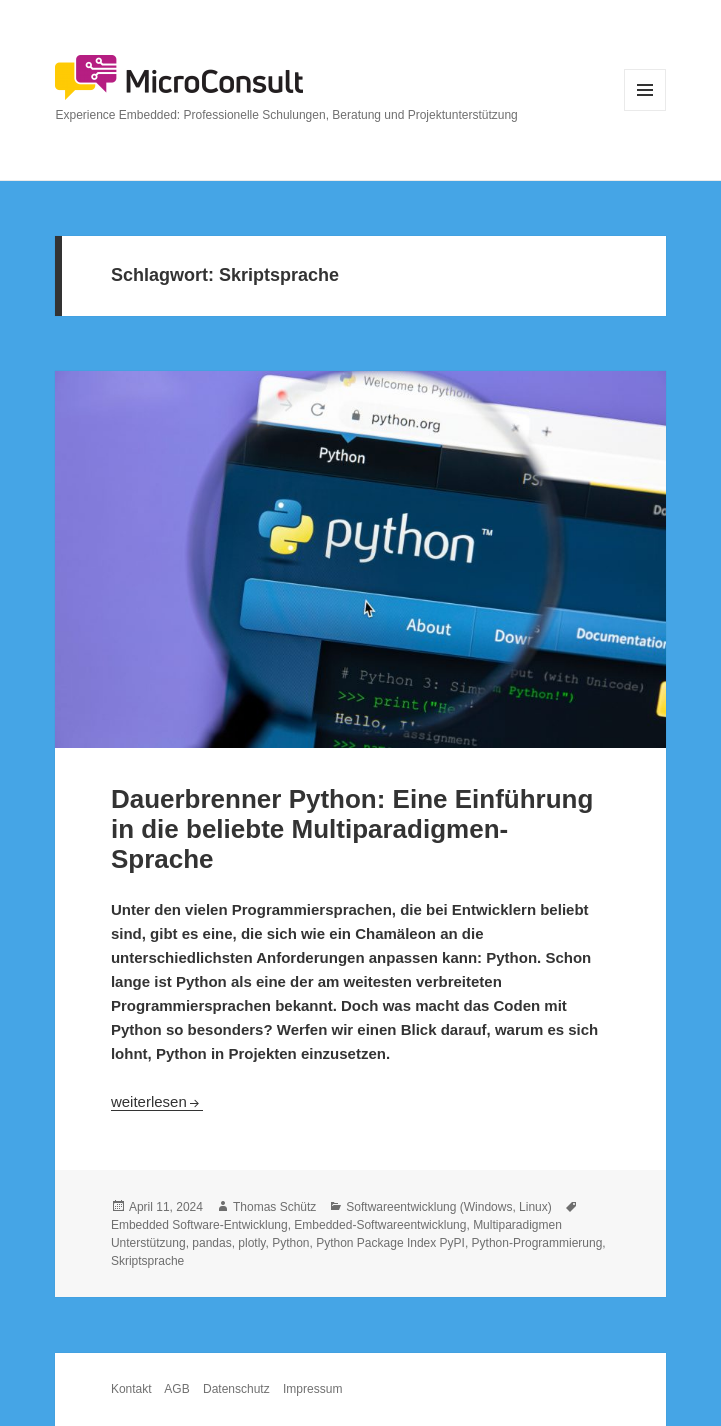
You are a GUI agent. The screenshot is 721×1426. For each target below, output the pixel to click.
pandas (211, 1243)
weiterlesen (157, 1101)
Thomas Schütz (274, 1207)
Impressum (312, 1389)
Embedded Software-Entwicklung (199, 1225)
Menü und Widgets (645, 110)
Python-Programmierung (537, 1243)
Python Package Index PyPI (390, 1243)
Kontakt (131, 1389)
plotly (251, 1243)
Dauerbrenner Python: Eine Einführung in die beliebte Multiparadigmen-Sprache (352, 829)
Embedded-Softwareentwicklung (380, 1225)
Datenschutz (236, 1389)
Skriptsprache (147, 1261)
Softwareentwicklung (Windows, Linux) (448, 1207)
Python (290, 1243)
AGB (176, 1389)
